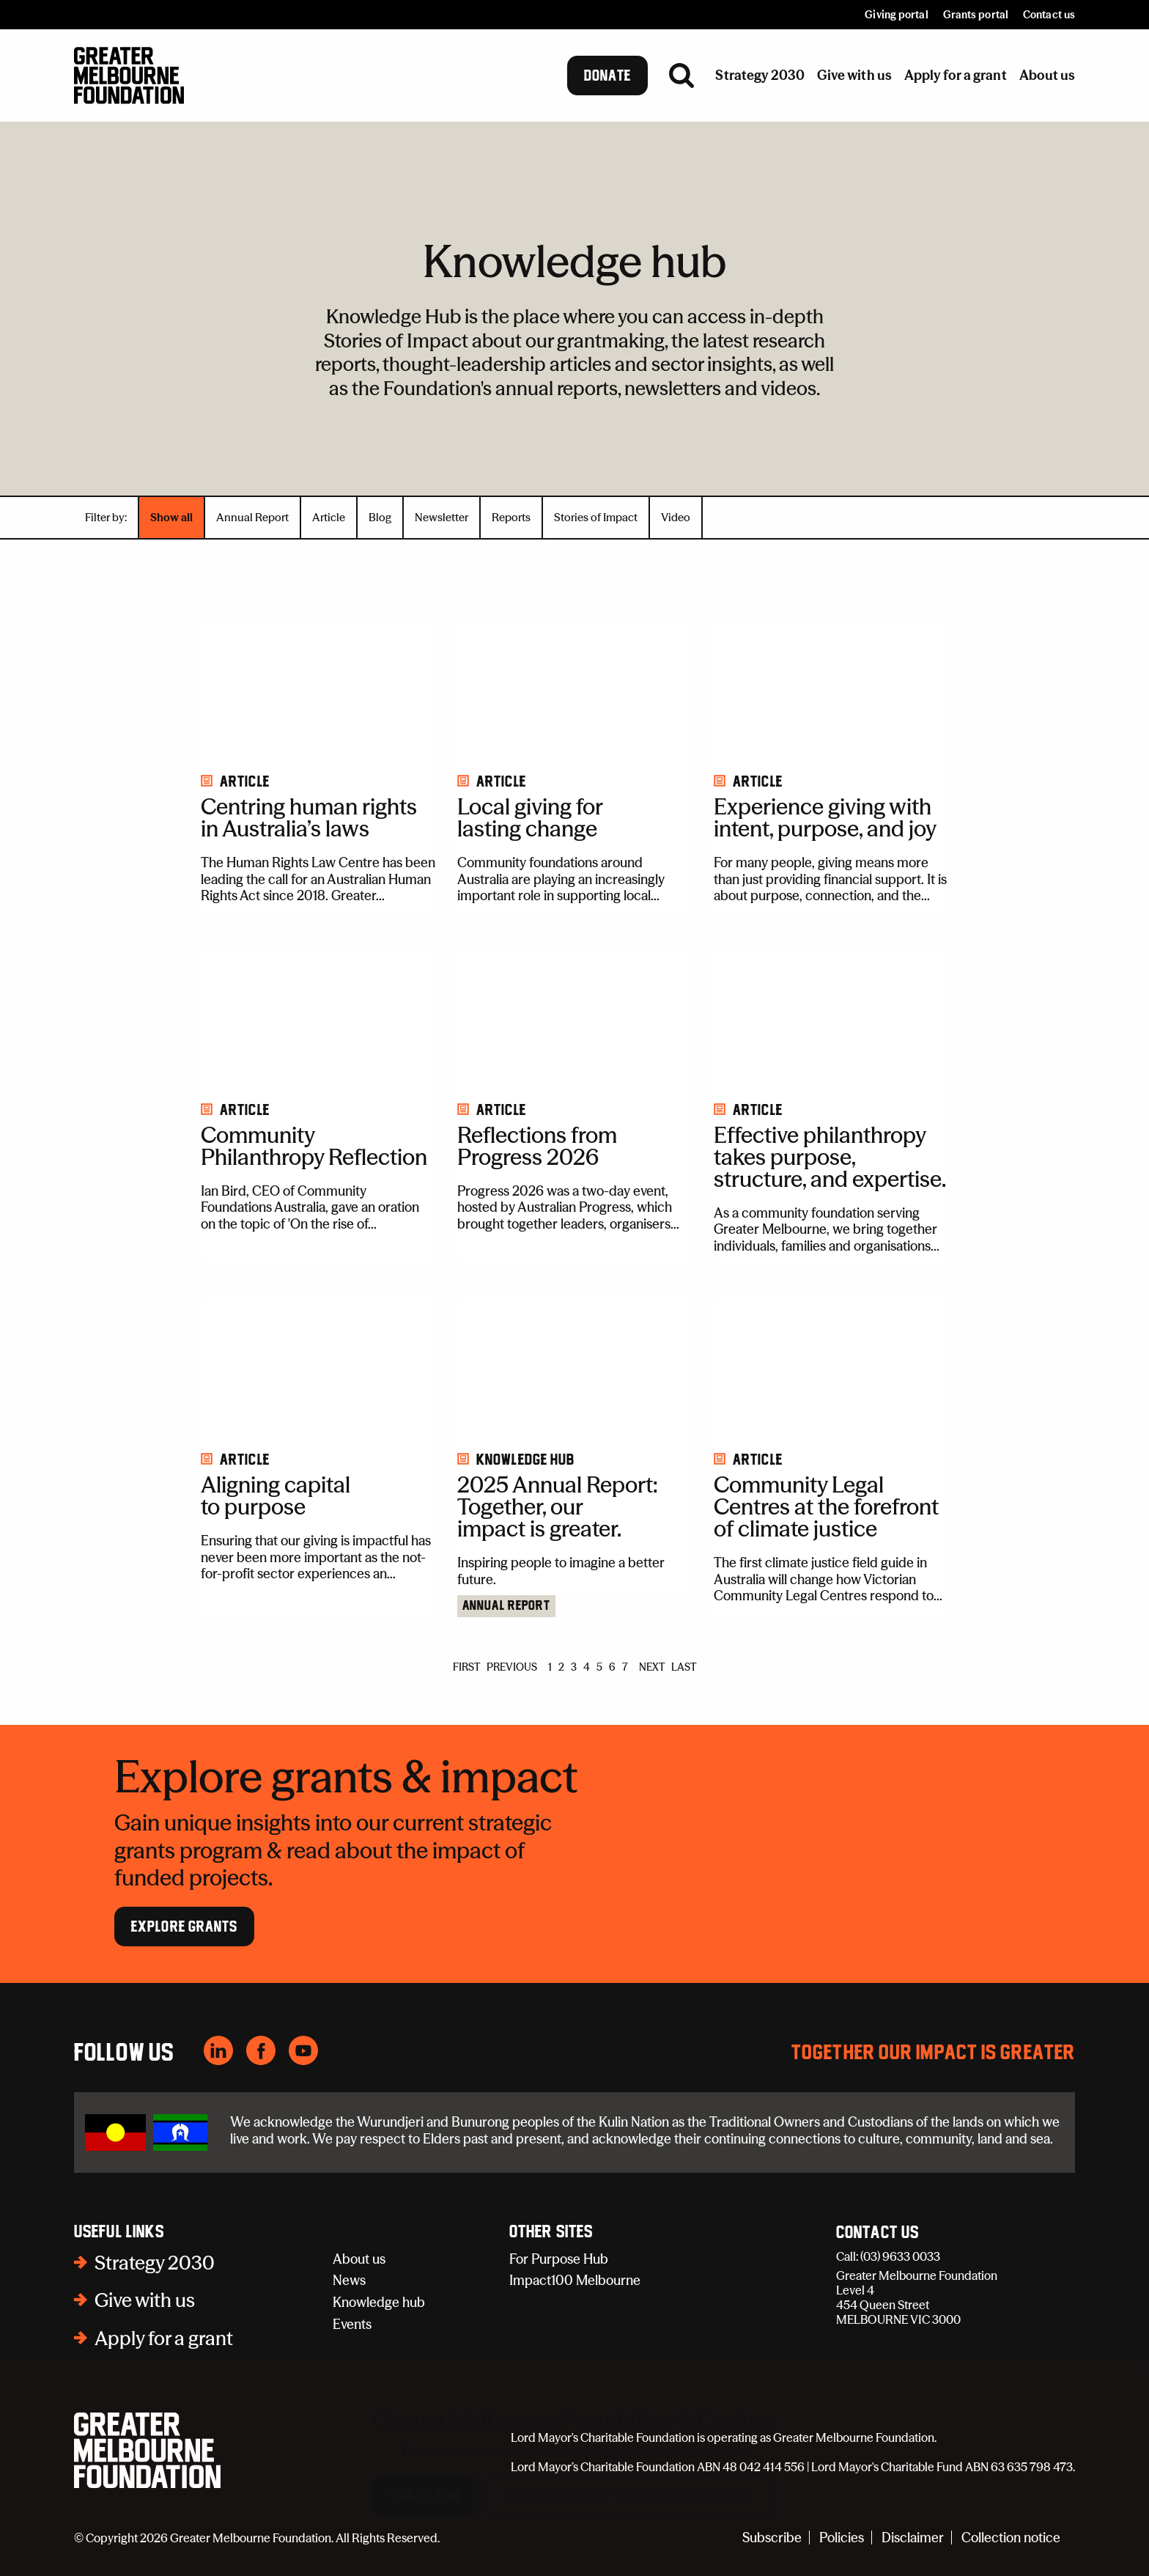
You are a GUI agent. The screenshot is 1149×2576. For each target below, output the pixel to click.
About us (359, 2259)
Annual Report (506, 1606)
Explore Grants (184, 1926)
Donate (608, 75)
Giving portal (896, 14)
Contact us (1049, 14)
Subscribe (772, 2537)
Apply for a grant (164, 2338)
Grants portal (975, 14)
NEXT (652, 1667)
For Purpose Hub (558, 2259)
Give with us (145, 2300)
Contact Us (877, 2233)
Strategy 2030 (155, 2263)
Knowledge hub (379, 2302)
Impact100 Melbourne (574, 2280)
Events (352, 2324)
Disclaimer (913, 2537)
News (349, 2280)
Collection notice (1010, 2537)
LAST (683, 1667)
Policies (841, 2537)
